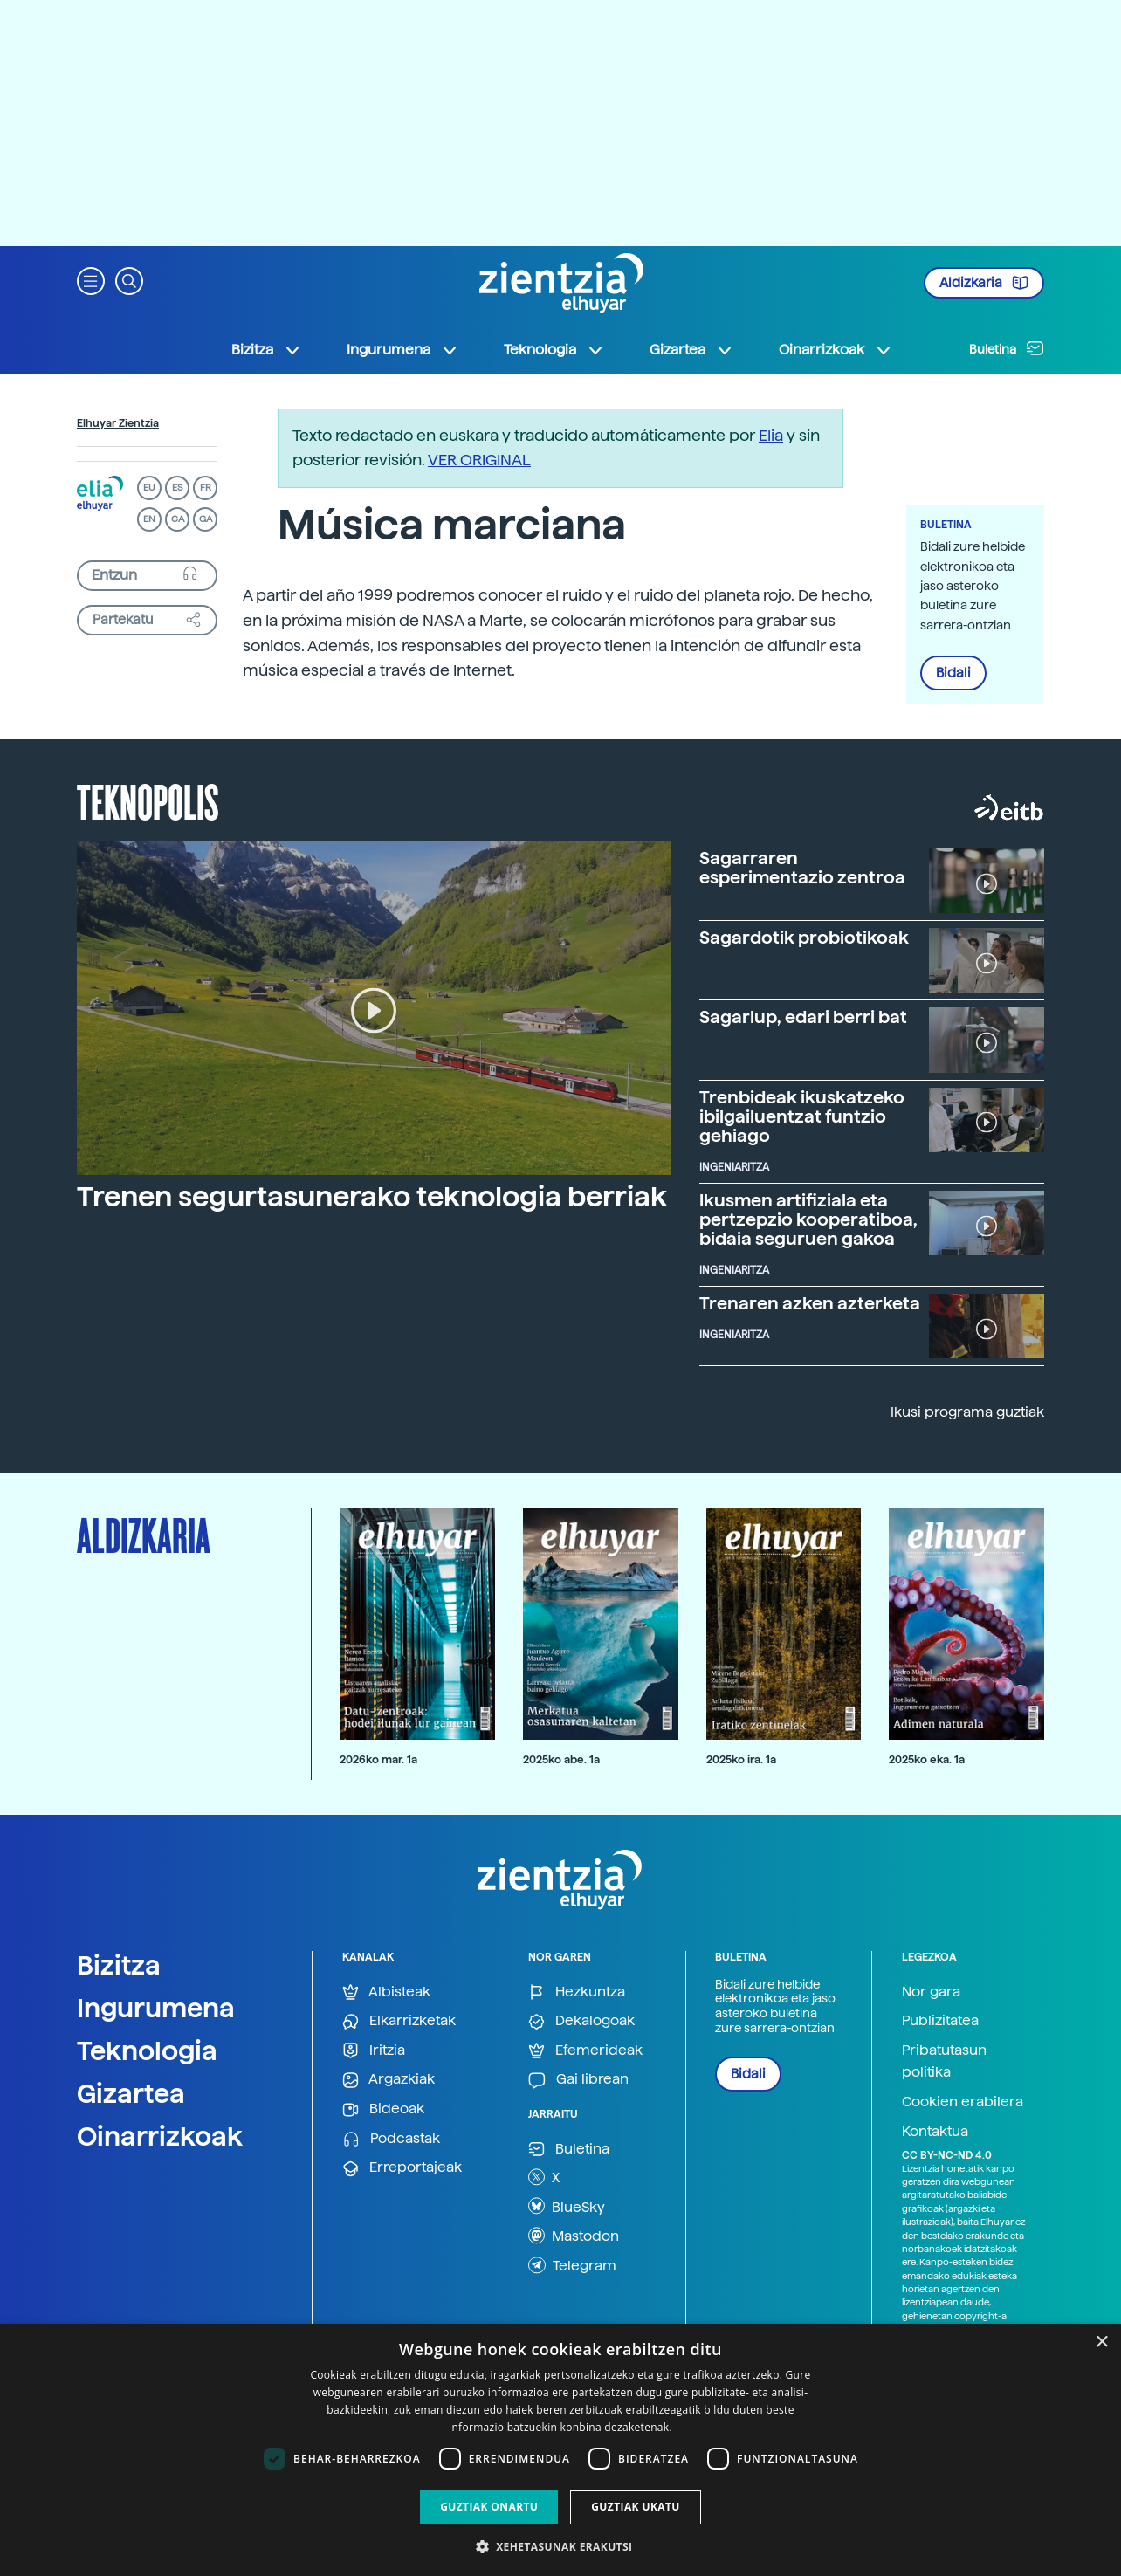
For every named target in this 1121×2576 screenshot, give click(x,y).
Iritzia (373, 2051)
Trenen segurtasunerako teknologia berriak (372, 1196)
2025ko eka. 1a (927, 1759)
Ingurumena (156, 2007)
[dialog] (560, 2450)
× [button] (1101, 2342)
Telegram (572, 2265)
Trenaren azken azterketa (809, 1303)
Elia (771, 435)
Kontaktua (935, 2131)
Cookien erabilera (962, 2101)
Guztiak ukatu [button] (635, 2506)
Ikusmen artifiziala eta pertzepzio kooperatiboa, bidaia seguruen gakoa (808, 1219)
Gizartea (131, 2093)
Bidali (953, 673)
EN (149, 519)
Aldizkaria (983, 283)
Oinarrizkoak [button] (835, 350)
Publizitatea (940, 2020)
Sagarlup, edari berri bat (803, 1016)
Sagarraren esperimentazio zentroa (802, 868)
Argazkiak (388, 2080)
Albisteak (386, 1992)
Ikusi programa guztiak (967, 1412)
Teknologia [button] (554, 350)
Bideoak (383, 2109)
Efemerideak (585, 2051)
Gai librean (578, 2080)
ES (177, 487)
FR (205, 487)
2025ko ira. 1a (741, 1759)
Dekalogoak (581, 2021)
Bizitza (119, 1965)
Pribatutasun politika (944, 2061)
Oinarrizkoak (160, 2136)
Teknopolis (148, 800)
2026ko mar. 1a (378, 1759)
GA (205, 519)
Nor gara (931, 1991)
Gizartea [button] (691, 350)
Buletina (1006, 348)
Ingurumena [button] (402, 350)
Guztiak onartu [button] (489, 2506)
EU (149, 487)
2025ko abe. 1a (561, 1759)
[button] (91, 280)
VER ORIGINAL (479, 459)
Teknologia (147, 2050)
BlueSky (566, 2206)
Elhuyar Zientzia (118, 423)
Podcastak (391, 2139)
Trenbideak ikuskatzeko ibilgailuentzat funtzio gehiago (801, 1116)
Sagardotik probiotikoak (804, 937)
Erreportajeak (402, 2168)
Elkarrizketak (399, 2021)
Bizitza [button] (266, 350)
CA (177, 519)
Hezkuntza (576, 1992)
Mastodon (573, 2235)
